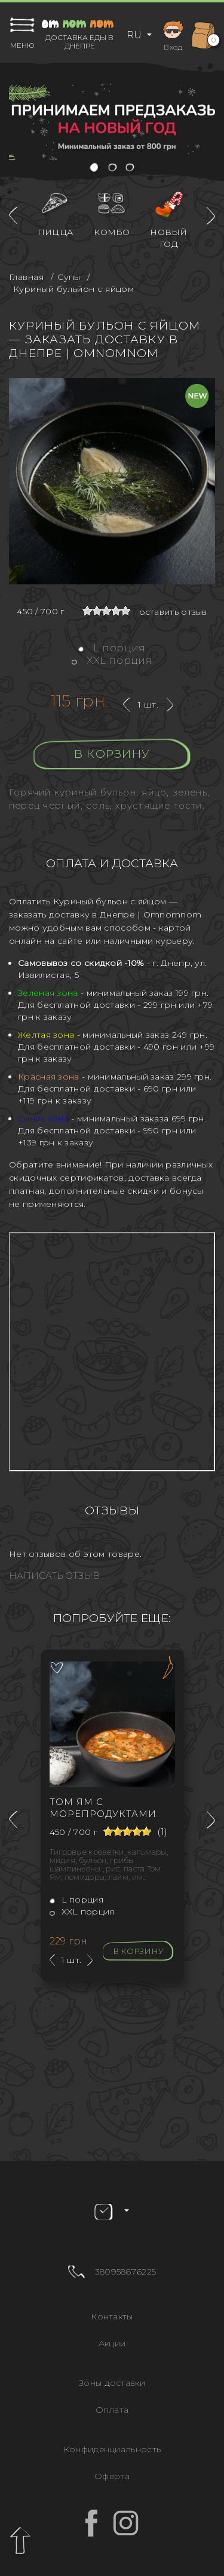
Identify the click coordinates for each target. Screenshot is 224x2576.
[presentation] (13, 215)
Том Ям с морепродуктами (103, 1807)
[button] (95, 168)
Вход (173, 34)
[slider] (106, 610)
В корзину (112, 754)
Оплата (112, 2409)
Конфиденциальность (112, 2449)
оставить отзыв (173, 611)
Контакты (112, 2316)
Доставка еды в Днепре (79, 41)
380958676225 (126, 2271)
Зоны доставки (112, 2382)
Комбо (112, 232)
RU (135, 35)
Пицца (55, 232)
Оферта (112, 2476)
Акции (112, 2343)
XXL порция (112, 660)
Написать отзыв (54, 1575)
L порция (111, 648)
